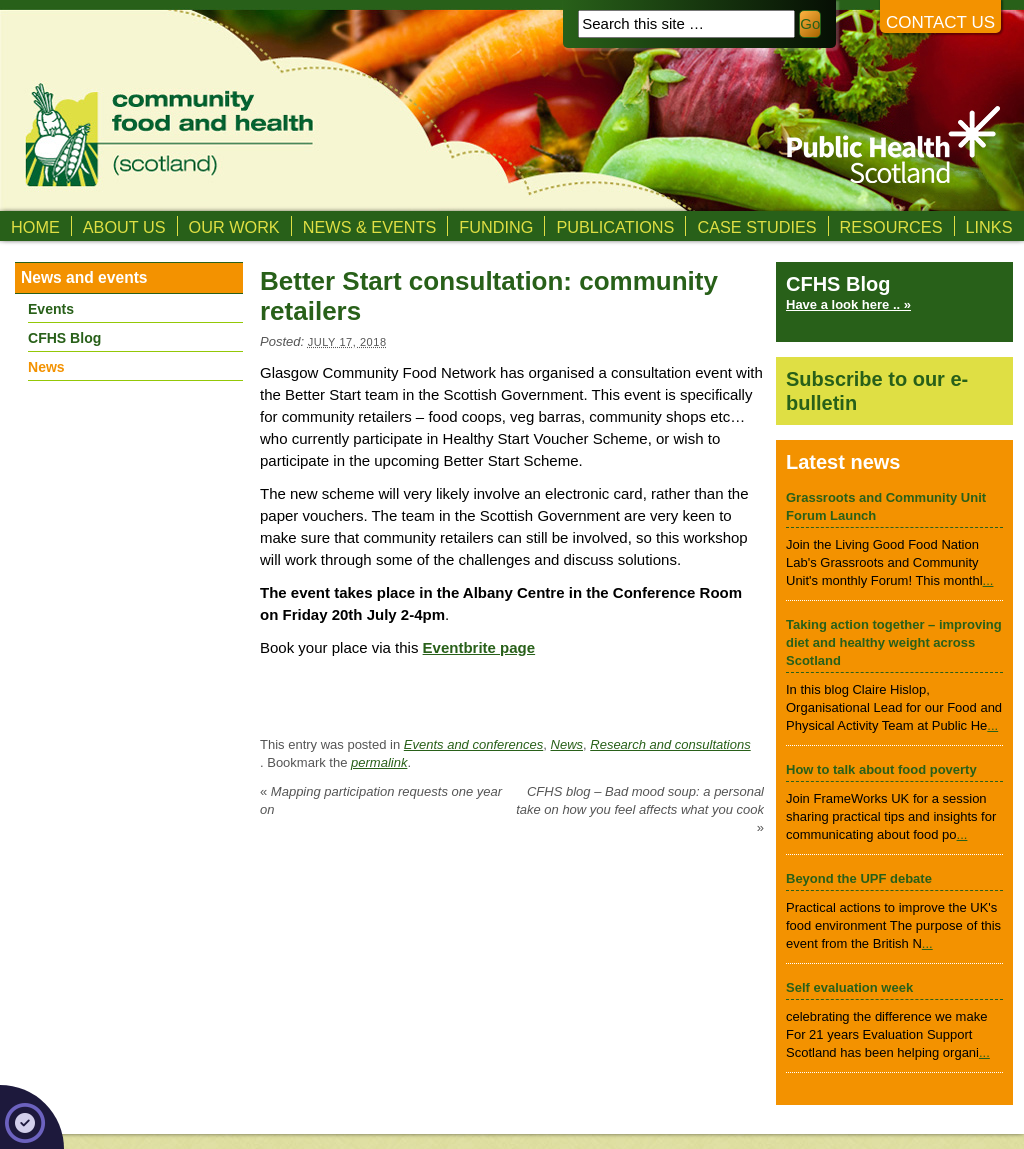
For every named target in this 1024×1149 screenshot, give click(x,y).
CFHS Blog (64, 338)
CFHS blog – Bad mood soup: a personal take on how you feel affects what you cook (640, 809)
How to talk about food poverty (881, 769)
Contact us (940, 22)
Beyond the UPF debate (859, 878)
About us (124, 227)
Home (35, 227)
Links (989, 227)
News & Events (370, 227)
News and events (84, 277)
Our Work (234, 227)
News (567, 744)
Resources (891, 227)
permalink (379, 762)
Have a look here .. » (848, 304)
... (988, 580)
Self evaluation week (849, 987)
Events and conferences (473, 744)
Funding (496, 227)
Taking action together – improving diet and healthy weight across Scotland (894, 642)
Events (51, 309)
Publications (615, 227)
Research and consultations (670, 744)
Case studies (756, 227)
